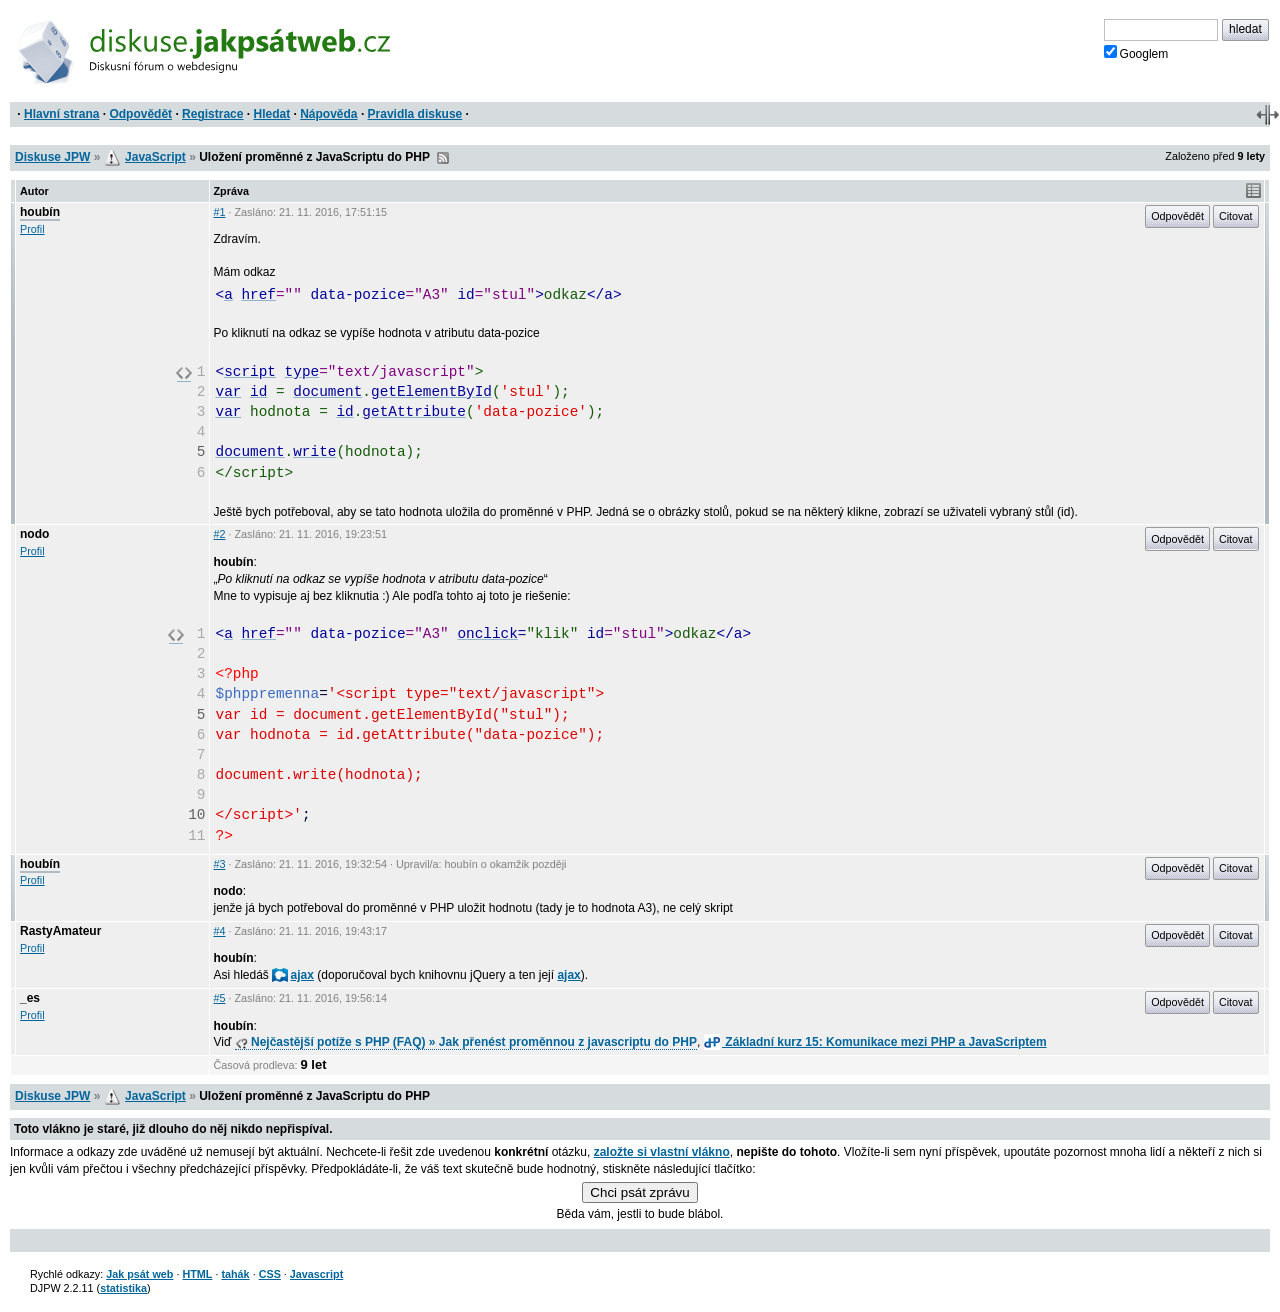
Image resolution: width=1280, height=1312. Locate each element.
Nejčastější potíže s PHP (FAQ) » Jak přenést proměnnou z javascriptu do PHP (466, 1042)
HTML (197, 1274)
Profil (32, 229)
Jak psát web (139, 1274)
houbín (40, 212)
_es (30, 998)
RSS (443, 158)
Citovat (1236, 216)
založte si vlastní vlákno (662, 1152)
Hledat (271, 114)
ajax (293, 975)
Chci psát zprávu (639, 1192)
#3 (220, 864)
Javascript (316, 1274)
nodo (34, 534)
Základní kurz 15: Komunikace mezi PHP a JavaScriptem (875, 1042)
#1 (220, 212)
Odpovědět (140, 114)
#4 (220, 931)
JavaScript (155, 157)
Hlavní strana (61, 114)
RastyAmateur (60, 931)
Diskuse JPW (52, 157)
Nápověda (328, 114)
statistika (123, 1288)
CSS (270, 1274)
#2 (220, 534)
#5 (220, 998)
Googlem (1136, 53)
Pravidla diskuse (415, 114)
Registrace (212, 114)
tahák (235, 1274)
